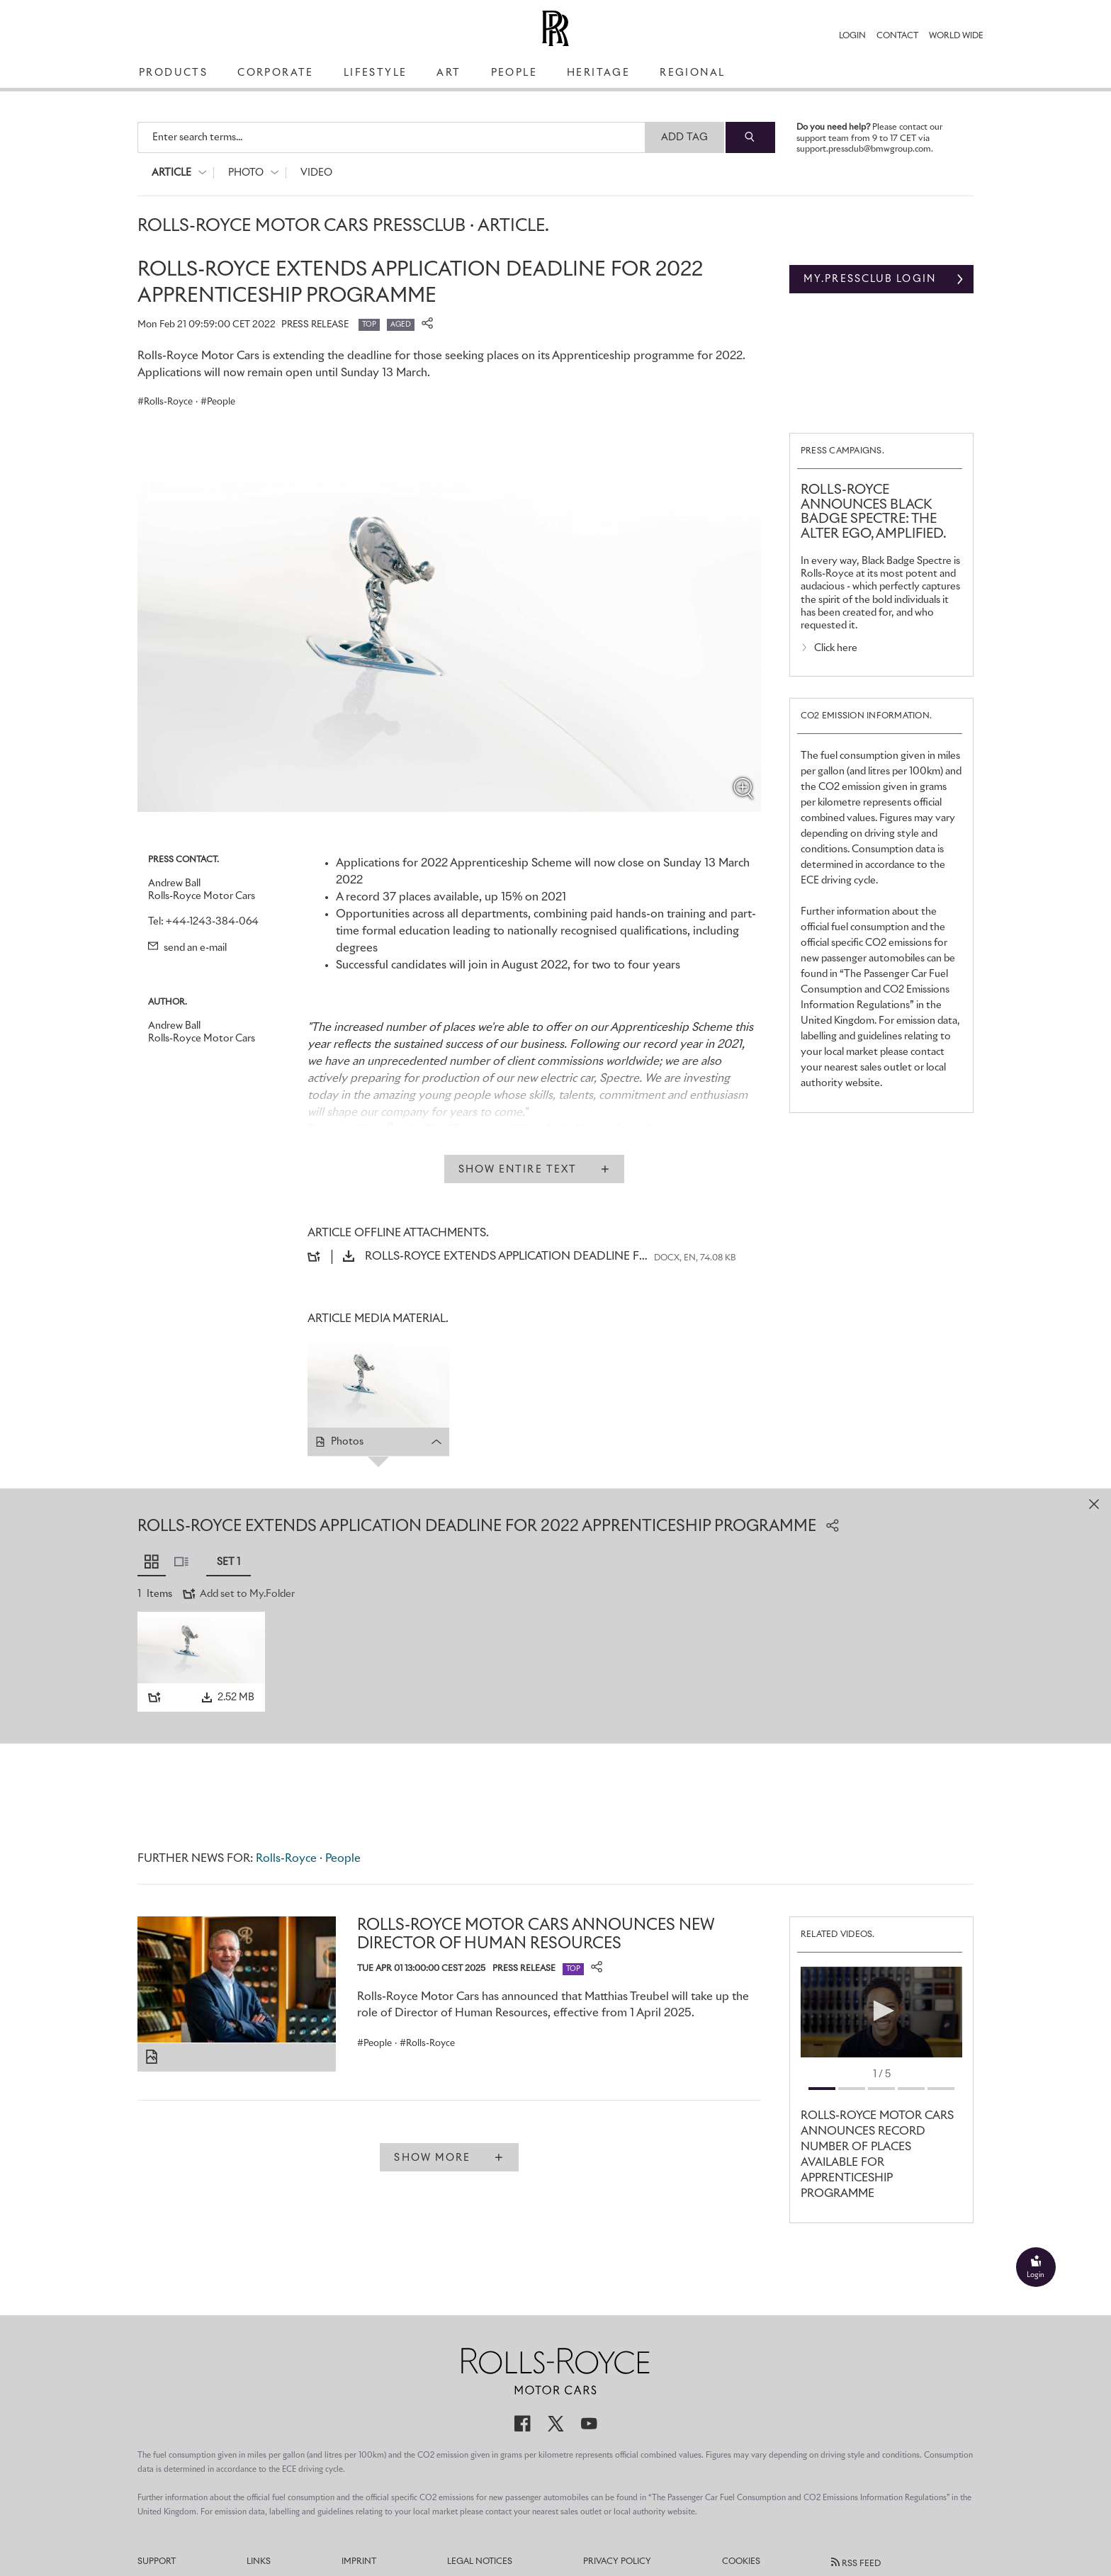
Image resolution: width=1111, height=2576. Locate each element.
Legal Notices (479, 2562)
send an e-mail (187, 948)
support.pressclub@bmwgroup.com (863, 149)
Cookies (741, 2562)
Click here (835, 648)
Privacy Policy (617, 2562)
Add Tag (685, 137)
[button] (881, 2010)
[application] (881, 2012)
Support (156, 2562)
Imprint (359, 2562)
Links (259, 2562)
